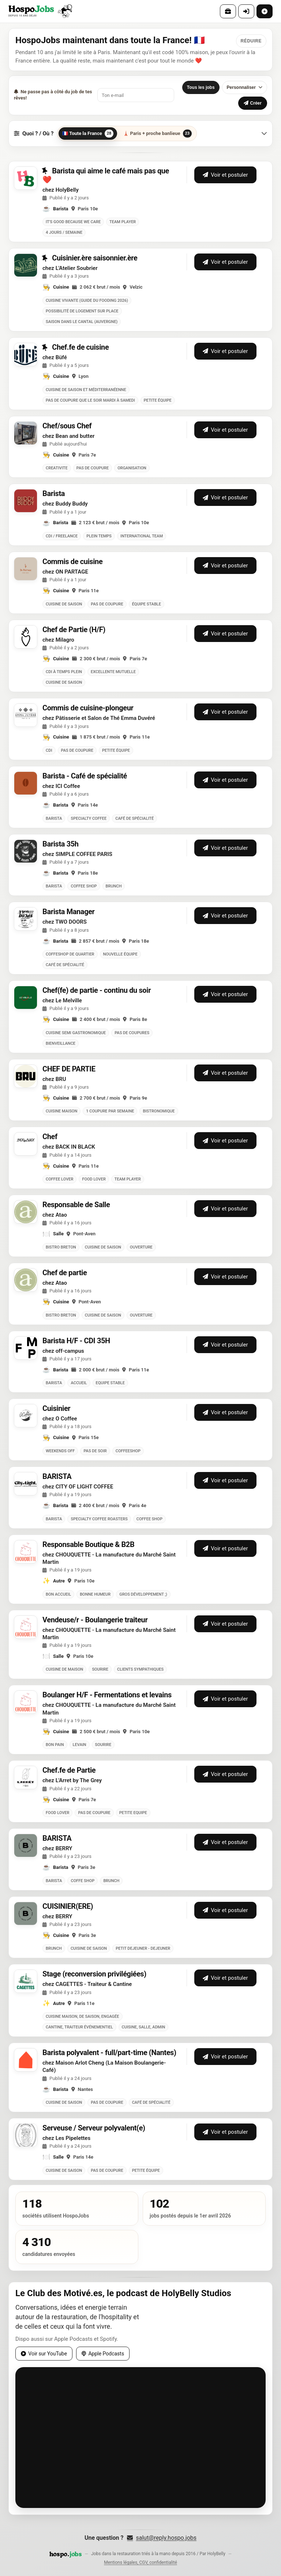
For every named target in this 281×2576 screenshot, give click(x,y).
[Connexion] (246, 11)
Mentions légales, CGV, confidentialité (140, 2562)
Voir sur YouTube (44, 2354)
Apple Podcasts (103, 2354)
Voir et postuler (225, 175)
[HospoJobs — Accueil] (40, 11)
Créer (253, 103)
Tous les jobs (201, 87)
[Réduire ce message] (251, 41)
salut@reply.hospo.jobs (161, 2537)
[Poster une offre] (264, 11)
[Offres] (228, 11)
